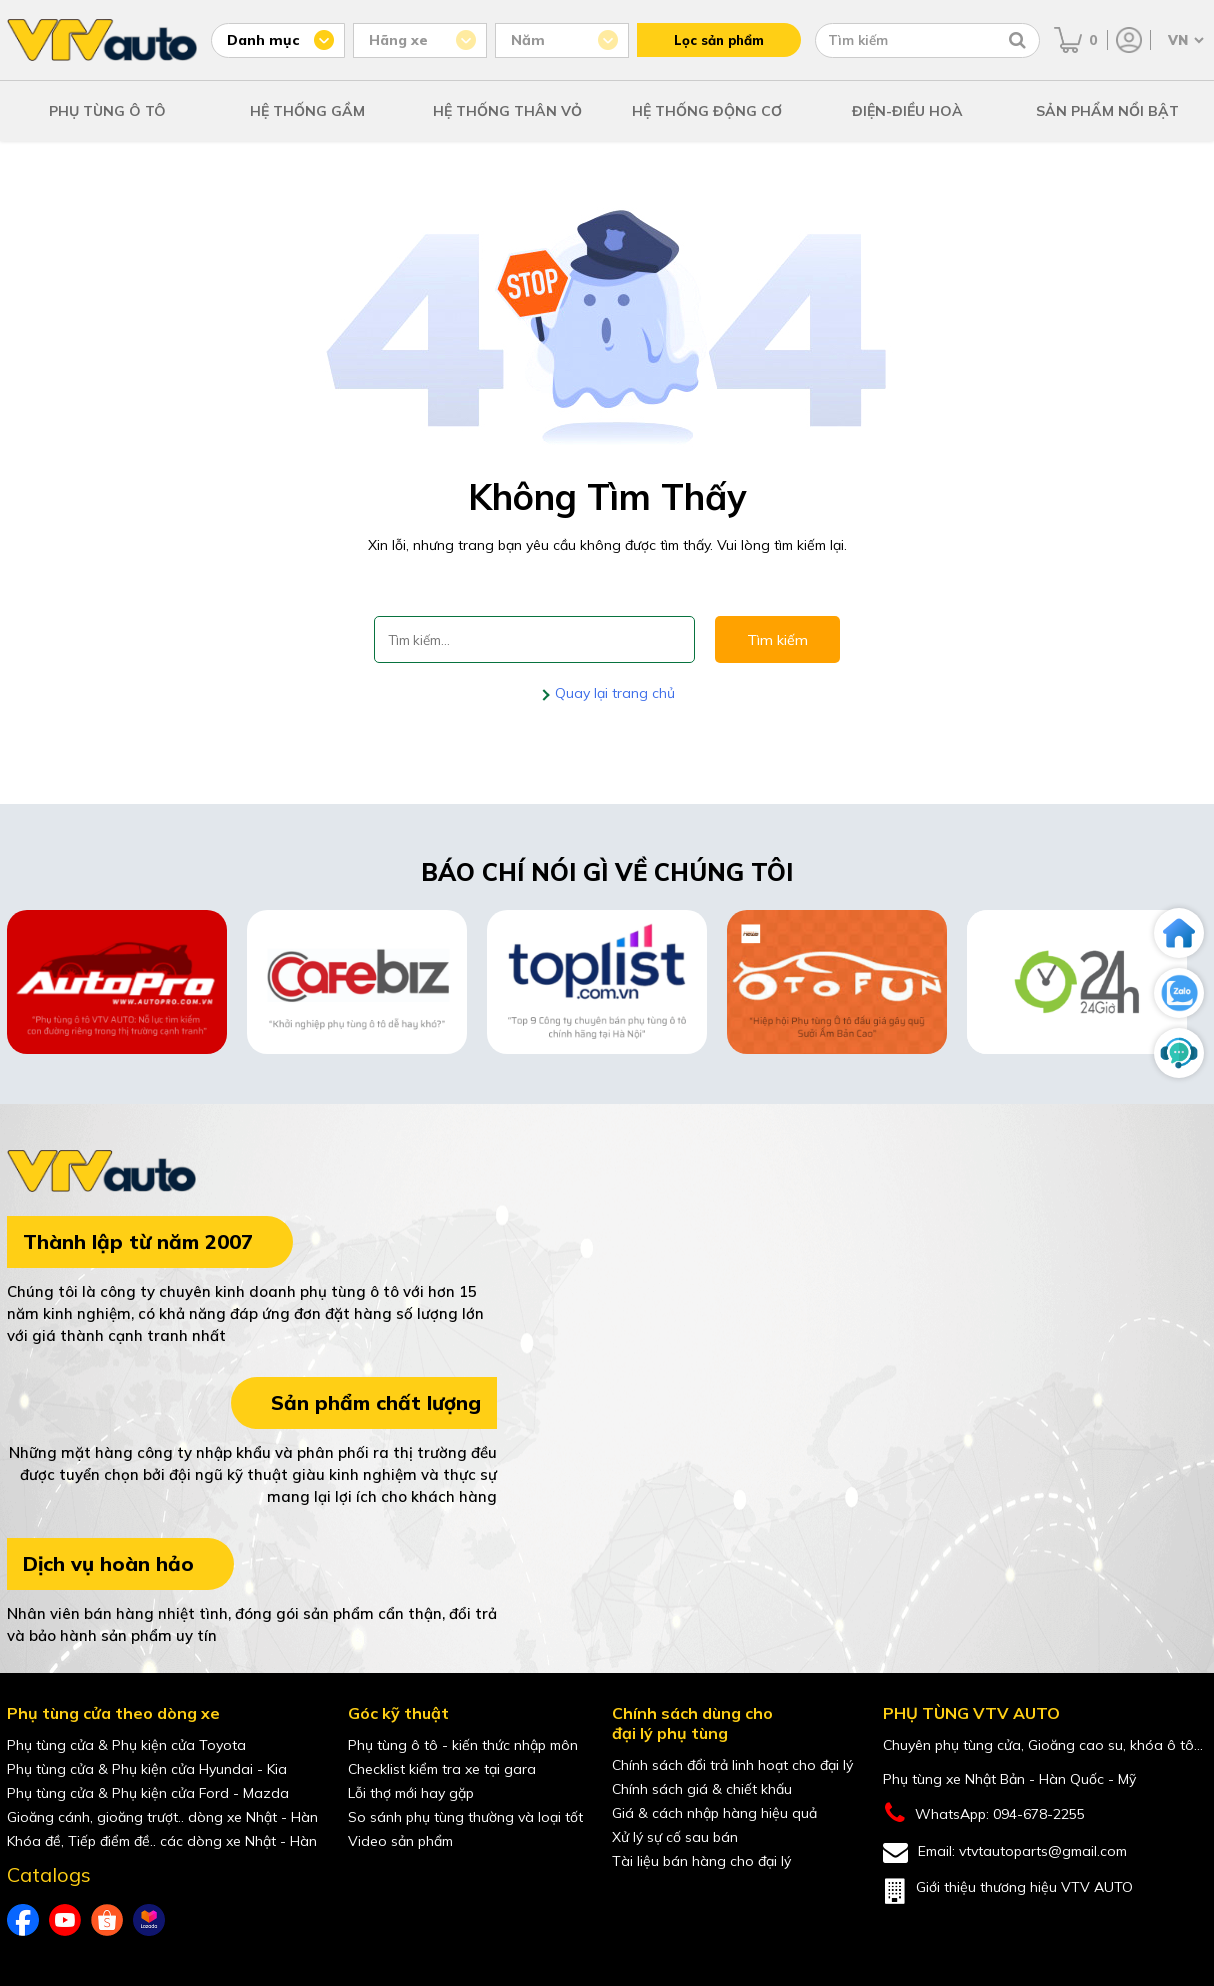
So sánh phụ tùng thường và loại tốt (465, 1817)
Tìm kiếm (777, 640)
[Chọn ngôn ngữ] (1184, 40)
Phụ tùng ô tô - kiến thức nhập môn (463, 1745)
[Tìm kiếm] (1017, 40)
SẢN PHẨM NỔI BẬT (1107, 111)
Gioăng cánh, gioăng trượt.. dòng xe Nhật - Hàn (162, 1817)
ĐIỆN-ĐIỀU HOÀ (907, 111)
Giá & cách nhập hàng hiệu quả (714, 1813)
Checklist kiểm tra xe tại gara (442, 1769)
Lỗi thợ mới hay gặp (411, 1793)
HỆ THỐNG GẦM (307, 111)
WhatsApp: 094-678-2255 (984, 1813)
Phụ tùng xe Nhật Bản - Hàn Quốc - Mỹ (1009, 1779)
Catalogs (49, 1875)
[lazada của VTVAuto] (149, 1920)
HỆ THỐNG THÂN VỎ (507, 111)
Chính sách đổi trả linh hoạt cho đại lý (732, 1765)
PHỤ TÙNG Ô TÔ (107, 111)
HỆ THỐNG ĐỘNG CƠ (707, 111)
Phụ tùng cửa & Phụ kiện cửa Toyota (126, 1745)
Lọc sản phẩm (719, 40)
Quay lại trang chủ (613, 693)
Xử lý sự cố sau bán (675, 1837)
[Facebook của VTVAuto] (23, 1920)
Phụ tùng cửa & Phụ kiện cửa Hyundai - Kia (147, 1769)
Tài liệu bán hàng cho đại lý (701, 1861)
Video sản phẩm (400, 1841)
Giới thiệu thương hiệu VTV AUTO (1008, 1891)
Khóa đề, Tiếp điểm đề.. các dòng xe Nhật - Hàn (162, 1841)
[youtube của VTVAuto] (65, 1920)
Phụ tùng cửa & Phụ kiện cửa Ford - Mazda (148, 1793)
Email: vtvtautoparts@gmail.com (1005, 1852)
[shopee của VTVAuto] (107, 1920)
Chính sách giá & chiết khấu (702, 1789)
